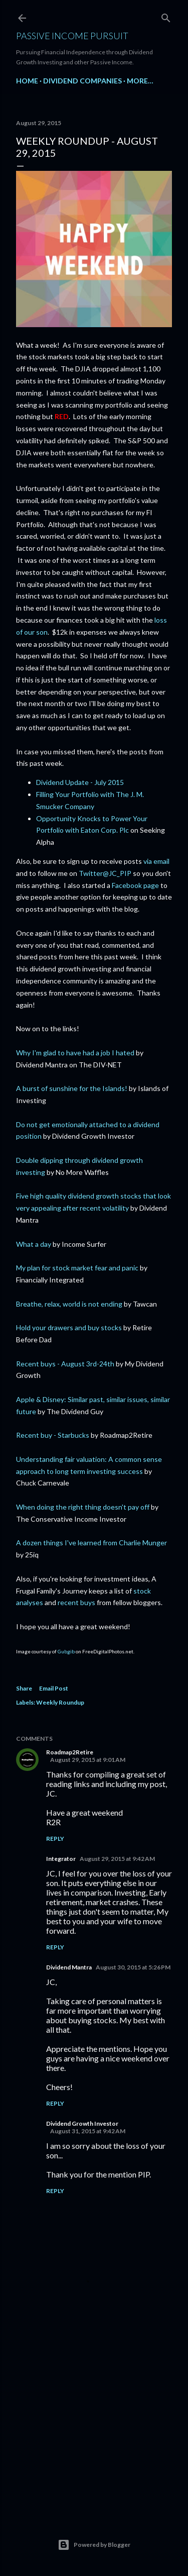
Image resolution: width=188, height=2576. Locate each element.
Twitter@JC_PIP (105, 873)
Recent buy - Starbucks (52, 1435)
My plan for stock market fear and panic (77, 1267)
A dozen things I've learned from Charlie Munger (91, 1542)
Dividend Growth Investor (82, 2123)
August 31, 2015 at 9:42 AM (87, 2131)
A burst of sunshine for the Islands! (71, 1088)
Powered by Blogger (94, 2545)
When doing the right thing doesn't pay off (82, 1507)
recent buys (76, 1602)
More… (140, 80)
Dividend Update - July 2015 (80, 782)
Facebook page (135, 885)
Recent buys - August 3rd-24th (65, 1363)
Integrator (61, 1858)
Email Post (53, 1688)
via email (156, 861)
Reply (55, 1838)
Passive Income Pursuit (72, 35)
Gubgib (66, 1651)
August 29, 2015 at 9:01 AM (87, 1759)
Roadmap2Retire (69, 1752)
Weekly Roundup (60, 1702)
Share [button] (24, 1688)
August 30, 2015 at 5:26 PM (133, 1967)
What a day (33, 1244)
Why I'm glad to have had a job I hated (75, 1052)
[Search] (166, 16)
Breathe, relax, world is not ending (69, 1304)
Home (27, 80)
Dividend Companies (82, 80)
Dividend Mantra (69, 1967)
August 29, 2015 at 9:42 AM (117, 1858)
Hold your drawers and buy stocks (69, 1327)
